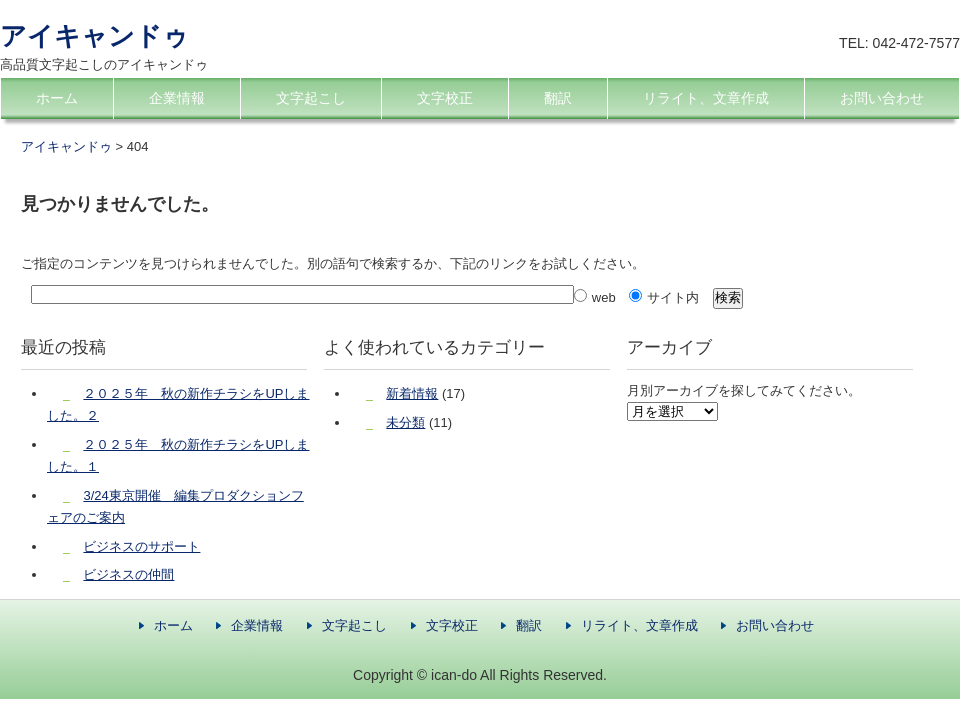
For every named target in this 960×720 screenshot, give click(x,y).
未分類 (405, 422)
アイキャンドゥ (94, 36)
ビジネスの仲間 (128, 574)
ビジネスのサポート (141, 546)
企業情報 (177, 98)
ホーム (57, 98)
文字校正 (445, 98)
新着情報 (412, 393)
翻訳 (558, 98)
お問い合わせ (882, 98)
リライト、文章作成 (706, 98)
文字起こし (311, 98)
